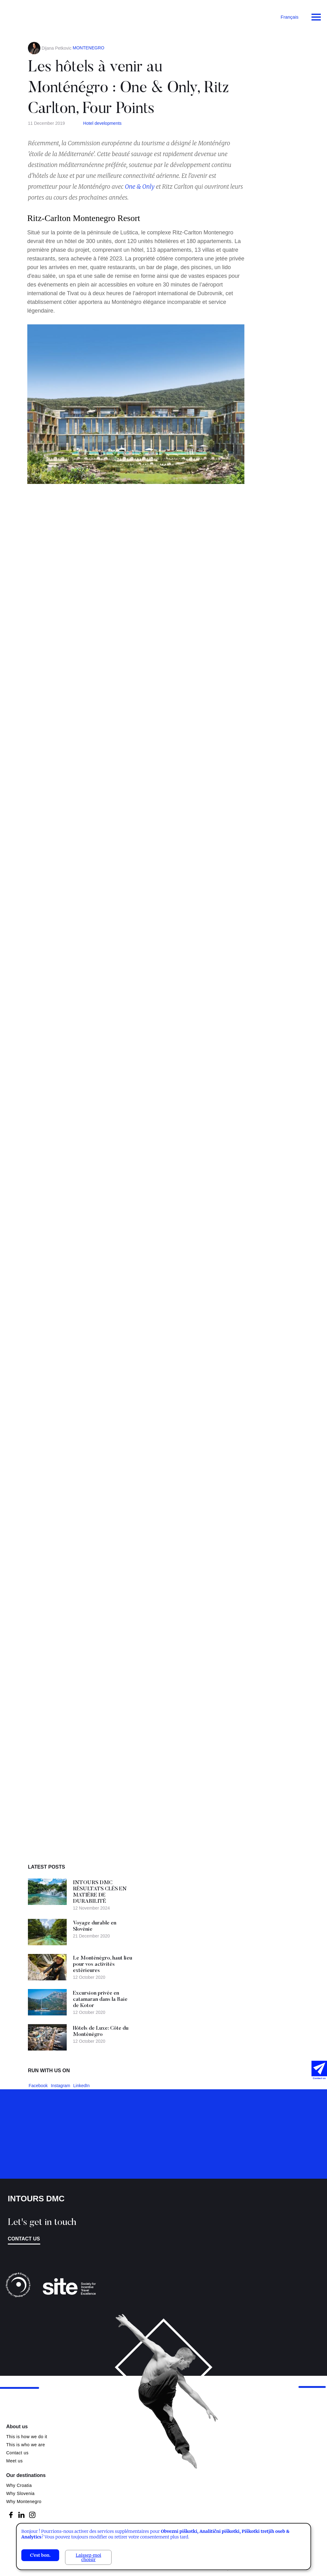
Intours (31, 15)
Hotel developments (102, 123)
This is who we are (25, 2444)
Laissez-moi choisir (88, 2557)
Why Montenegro (24, 2501)
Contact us (24, 2238)
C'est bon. (40, 2555)
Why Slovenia (20, 2493)
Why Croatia (19, 2485)
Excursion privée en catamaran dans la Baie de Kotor (103, 2000)
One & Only (140, 186)
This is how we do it (26, 2436)
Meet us (14, 2460)
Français (289, 17)
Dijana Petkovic (57, 48)
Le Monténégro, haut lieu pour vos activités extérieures (102, 1965)
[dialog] (163, 2546)
